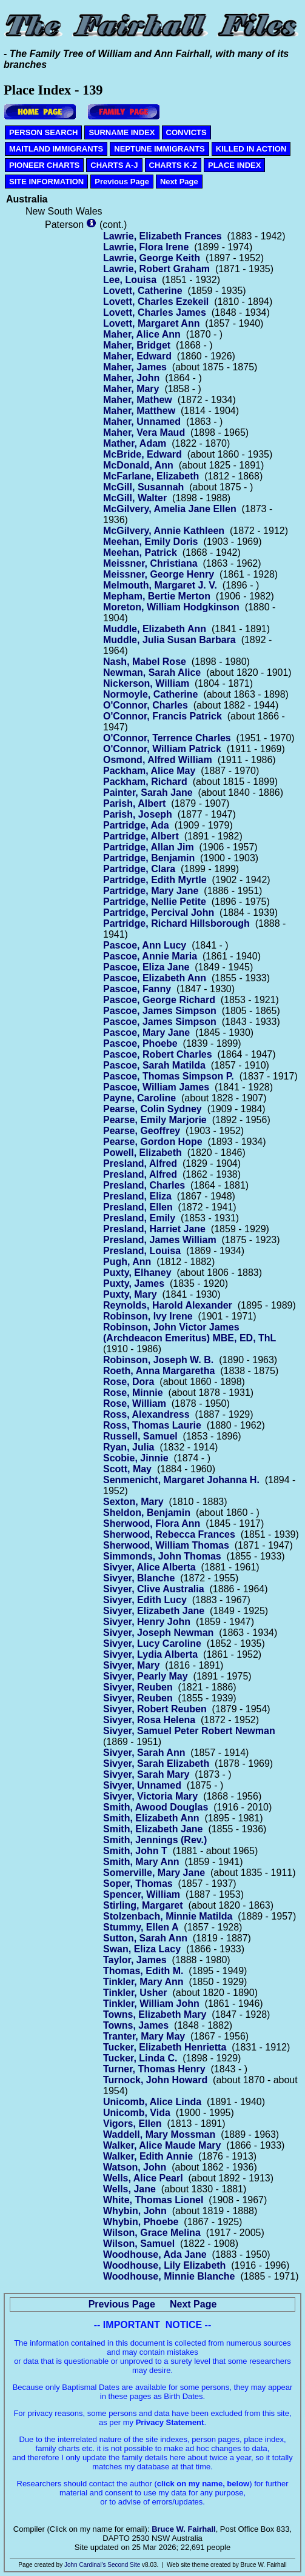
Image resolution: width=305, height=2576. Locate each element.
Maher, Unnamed (142, 421)
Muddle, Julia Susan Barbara (169, 640)
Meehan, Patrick (140, 552)
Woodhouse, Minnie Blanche (169, 2276)
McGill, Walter (135, 498)
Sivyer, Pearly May (145, 1676)
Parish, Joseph (137, 814)
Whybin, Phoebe (140, 2222)
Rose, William (134, 1403)
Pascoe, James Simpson (159, 1011)
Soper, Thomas (138, 1883)
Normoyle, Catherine (150, 694)
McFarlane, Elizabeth (151, 476)
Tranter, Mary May (144, 2036)
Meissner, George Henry (158, 574)
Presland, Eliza (137, 1196)
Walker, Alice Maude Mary (162, 2145)
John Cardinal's (85, 2564)
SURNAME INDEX (122, 132)
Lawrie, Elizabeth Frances (162, 236)
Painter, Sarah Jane (148, 792)
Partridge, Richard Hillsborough (176, 923)
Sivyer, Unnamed (142, 1785)
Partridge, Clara (139, 869)
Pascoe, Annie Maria (150, 956)
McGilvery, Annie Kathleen (163, 531)
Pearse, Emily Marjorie (155, 1120)
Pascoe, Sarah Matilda (154, 1065)
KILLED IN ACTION (251, 148)
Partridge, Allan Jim (148, 847)
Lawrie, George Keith (151, 258)
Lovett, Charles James (154, 312)
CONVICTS (186, 132)
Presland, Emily (139, 1218)
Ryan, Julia (128, 1447)
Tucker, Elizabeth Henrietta (164, 2047)
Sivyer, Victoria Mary (150, 1796)
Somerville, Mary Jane (154, 1872)
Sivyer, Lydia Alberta (150, 1654)
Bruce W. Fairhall (183, 2529)
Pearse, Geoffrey (141, 1131)
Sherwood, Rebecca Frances (169, 1534)
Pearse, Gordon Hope (153, 1141)
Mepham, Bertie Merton (156, 596)
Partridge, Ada (136, 825)
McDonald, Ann (138, 465)
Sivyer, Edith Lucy (145, 1600)
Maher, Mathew (137, 400)
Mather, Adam (134, 443)
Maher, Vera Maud (144, 432)
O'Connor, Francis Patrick (162, 716)
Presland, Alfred (140, 1163)
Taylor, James (135, 1960)
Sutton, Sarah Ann (145, 1938)
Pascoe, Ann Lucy (144, 945)
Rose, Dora (128, 1381)
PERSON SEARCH (43, 132)
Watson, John (134, 2167)
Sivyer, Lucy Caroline (152, 1643)
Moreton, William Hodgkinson (171, 607)
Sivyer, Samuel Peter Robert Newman (189, 1731)
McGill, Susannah (143, 487)
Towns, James (136, 2025)
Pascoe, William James (156, 1087)
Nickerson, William (146, 683)
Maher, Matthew (139, 410)
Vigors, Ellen (132, 2123)
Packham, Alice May (149, 771)
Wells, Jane (129, 2189)
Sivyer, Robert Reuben (155, 1709)
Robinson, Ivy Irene (148, 1316)
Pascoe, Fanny (137, 989)
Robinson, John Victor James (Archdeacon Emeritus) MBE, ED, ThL (189, 1332)
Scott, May (127, 1469)
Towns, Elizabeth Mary (154, 2014)
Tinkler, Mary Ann (143, 1982)
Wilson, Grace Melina (152, 2232)
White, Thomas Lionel (153, 2200)
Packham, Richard (145, 781)
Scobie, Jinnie (136, 1458)
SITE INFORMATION (46, 181)
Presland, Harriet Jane (154, 1229)
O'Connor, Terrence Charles (167, 738)
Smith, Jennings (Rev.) (155, 1840)
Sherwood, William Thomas (166, 1545)
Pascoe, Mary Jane (146, 1032)
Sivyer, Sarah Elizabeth (156, 1763)
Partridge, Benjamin (149, 858)
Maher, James (135, 367)
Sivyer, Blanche (139, 1578)
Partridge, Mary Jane (150, 891)
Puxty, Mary (130, 1294)
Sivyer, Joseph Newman (158, 1632)
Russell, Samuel (140, 1436)
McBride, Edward (142, 454)
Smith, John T (135, 1851)
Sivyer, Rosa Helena (149, 1720)
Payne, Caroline (139, 1098)
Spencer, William (141, 1894)
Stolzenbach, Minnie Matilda (167, 1916)
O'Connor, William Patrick (162, 749)
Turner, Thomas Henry (154, 2069)
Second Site (123, 2564)
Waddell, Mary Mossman (159, 2134)
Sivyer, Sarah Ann (144, 1752)
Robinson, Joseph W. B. (158, 1360)
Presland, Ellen (138, 1207)
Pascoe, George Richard (159, 1000)
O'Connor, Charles (145, 705)
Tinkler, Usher (135, 1992)
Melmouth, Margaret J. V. (160, 585)
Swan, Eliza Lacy (142, 1949)
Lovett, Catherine (143, 290)
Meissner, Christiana (150, 563)
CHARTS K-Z (173, 165)
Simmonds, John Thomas (162, 1556)
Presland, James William (159, 1240)
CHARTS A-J (114, 165)
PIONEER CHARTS (44, 165)
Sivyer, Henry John (146, 1622)
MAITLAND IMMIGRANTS (56, 148)
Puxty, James (133, 1283)
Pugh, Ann (127, 1261)
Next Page (179, 181)
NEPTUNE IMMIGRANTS (159, 148)
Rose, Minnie (133, 1392)
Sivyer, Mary (131, 1665)
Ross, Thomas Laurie (152, 1425)
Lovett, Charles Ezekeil (156, 301)
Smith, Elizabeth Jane (153, 1829)
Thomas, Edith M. (143, 1971)
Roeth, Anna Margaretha (159, 1371)
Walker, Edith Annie (148, 2156)
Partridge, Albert (141, 836)
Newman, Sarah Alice (152, 672)
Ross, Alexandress (146, 1414)
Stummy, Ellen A (140, 1927)
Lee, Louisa (129, 280)
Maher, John (131, 378)
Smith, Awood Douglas (155, 1807)
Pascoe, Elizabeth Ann (154, 978)
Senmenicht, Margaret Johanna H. (181, 1480)
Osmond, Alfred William (157, 760)
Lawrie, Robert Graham (156, 269)
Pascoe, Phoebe (140, 1043)
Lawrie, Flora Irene (146, 247)
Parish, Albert (134, 803)
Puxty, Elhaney (137, 1272)
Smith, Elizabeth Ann (151, 1818)
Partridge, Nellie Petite (154, 901)
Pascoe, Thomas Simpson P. (168, 1076)
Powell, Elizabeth (142, 1152)
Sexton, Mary (133, 1502)
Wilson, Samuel (139, 2243)
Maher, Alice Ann (142, 334)
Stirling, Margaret (143, 1905)
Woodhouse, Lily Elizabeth (164, 2265)
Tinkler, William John (151, 2003)
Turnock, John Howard (155, 2080)
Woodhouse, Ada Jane (155, 2254)
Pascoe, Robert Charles (157, 1054)
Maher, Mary (131, 389)
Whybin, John (135, 2211)
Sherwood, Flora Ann (151, 1523)
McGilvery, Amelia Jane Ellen (169, 509)
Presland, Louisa (142, 1251)
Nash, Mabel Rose (144, 661)
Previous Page (122, 181)
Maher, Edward (137, 356)
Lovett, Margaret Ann (151, 323)
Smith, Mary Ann (141, 1862)
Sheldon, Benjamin (146, 1512)
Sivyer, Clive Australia (153, 1589)
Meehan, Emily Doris (150, 541)
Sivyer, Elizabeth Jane (153, 1611)
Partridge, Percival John (158, 912)
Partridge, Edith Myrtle (155, 880)
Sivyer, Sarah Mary (146, 1774)
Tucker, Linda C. (140, 2058)
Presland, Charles (144, 1185)
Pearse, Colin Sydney (152, 1109)
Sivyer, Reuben (138, 1687)
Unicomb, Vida (136, 2112)
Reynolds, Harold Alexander (167, 1305)
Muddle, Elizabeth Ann (154, 629)
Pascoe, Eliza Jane (146, 967)
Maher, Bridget (136, 345)
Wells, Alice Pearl (143, 2178)
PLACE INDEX (234, 165)
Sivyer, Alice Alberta (149, 1567)
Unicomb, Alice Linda (152, 2102)
